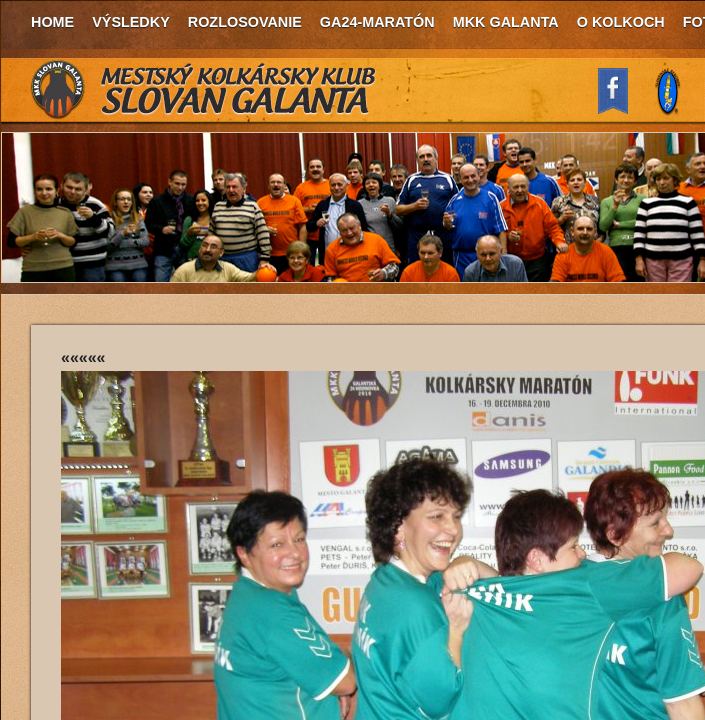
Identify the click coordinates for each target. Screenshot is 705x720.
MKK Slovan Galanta (204, 90)
